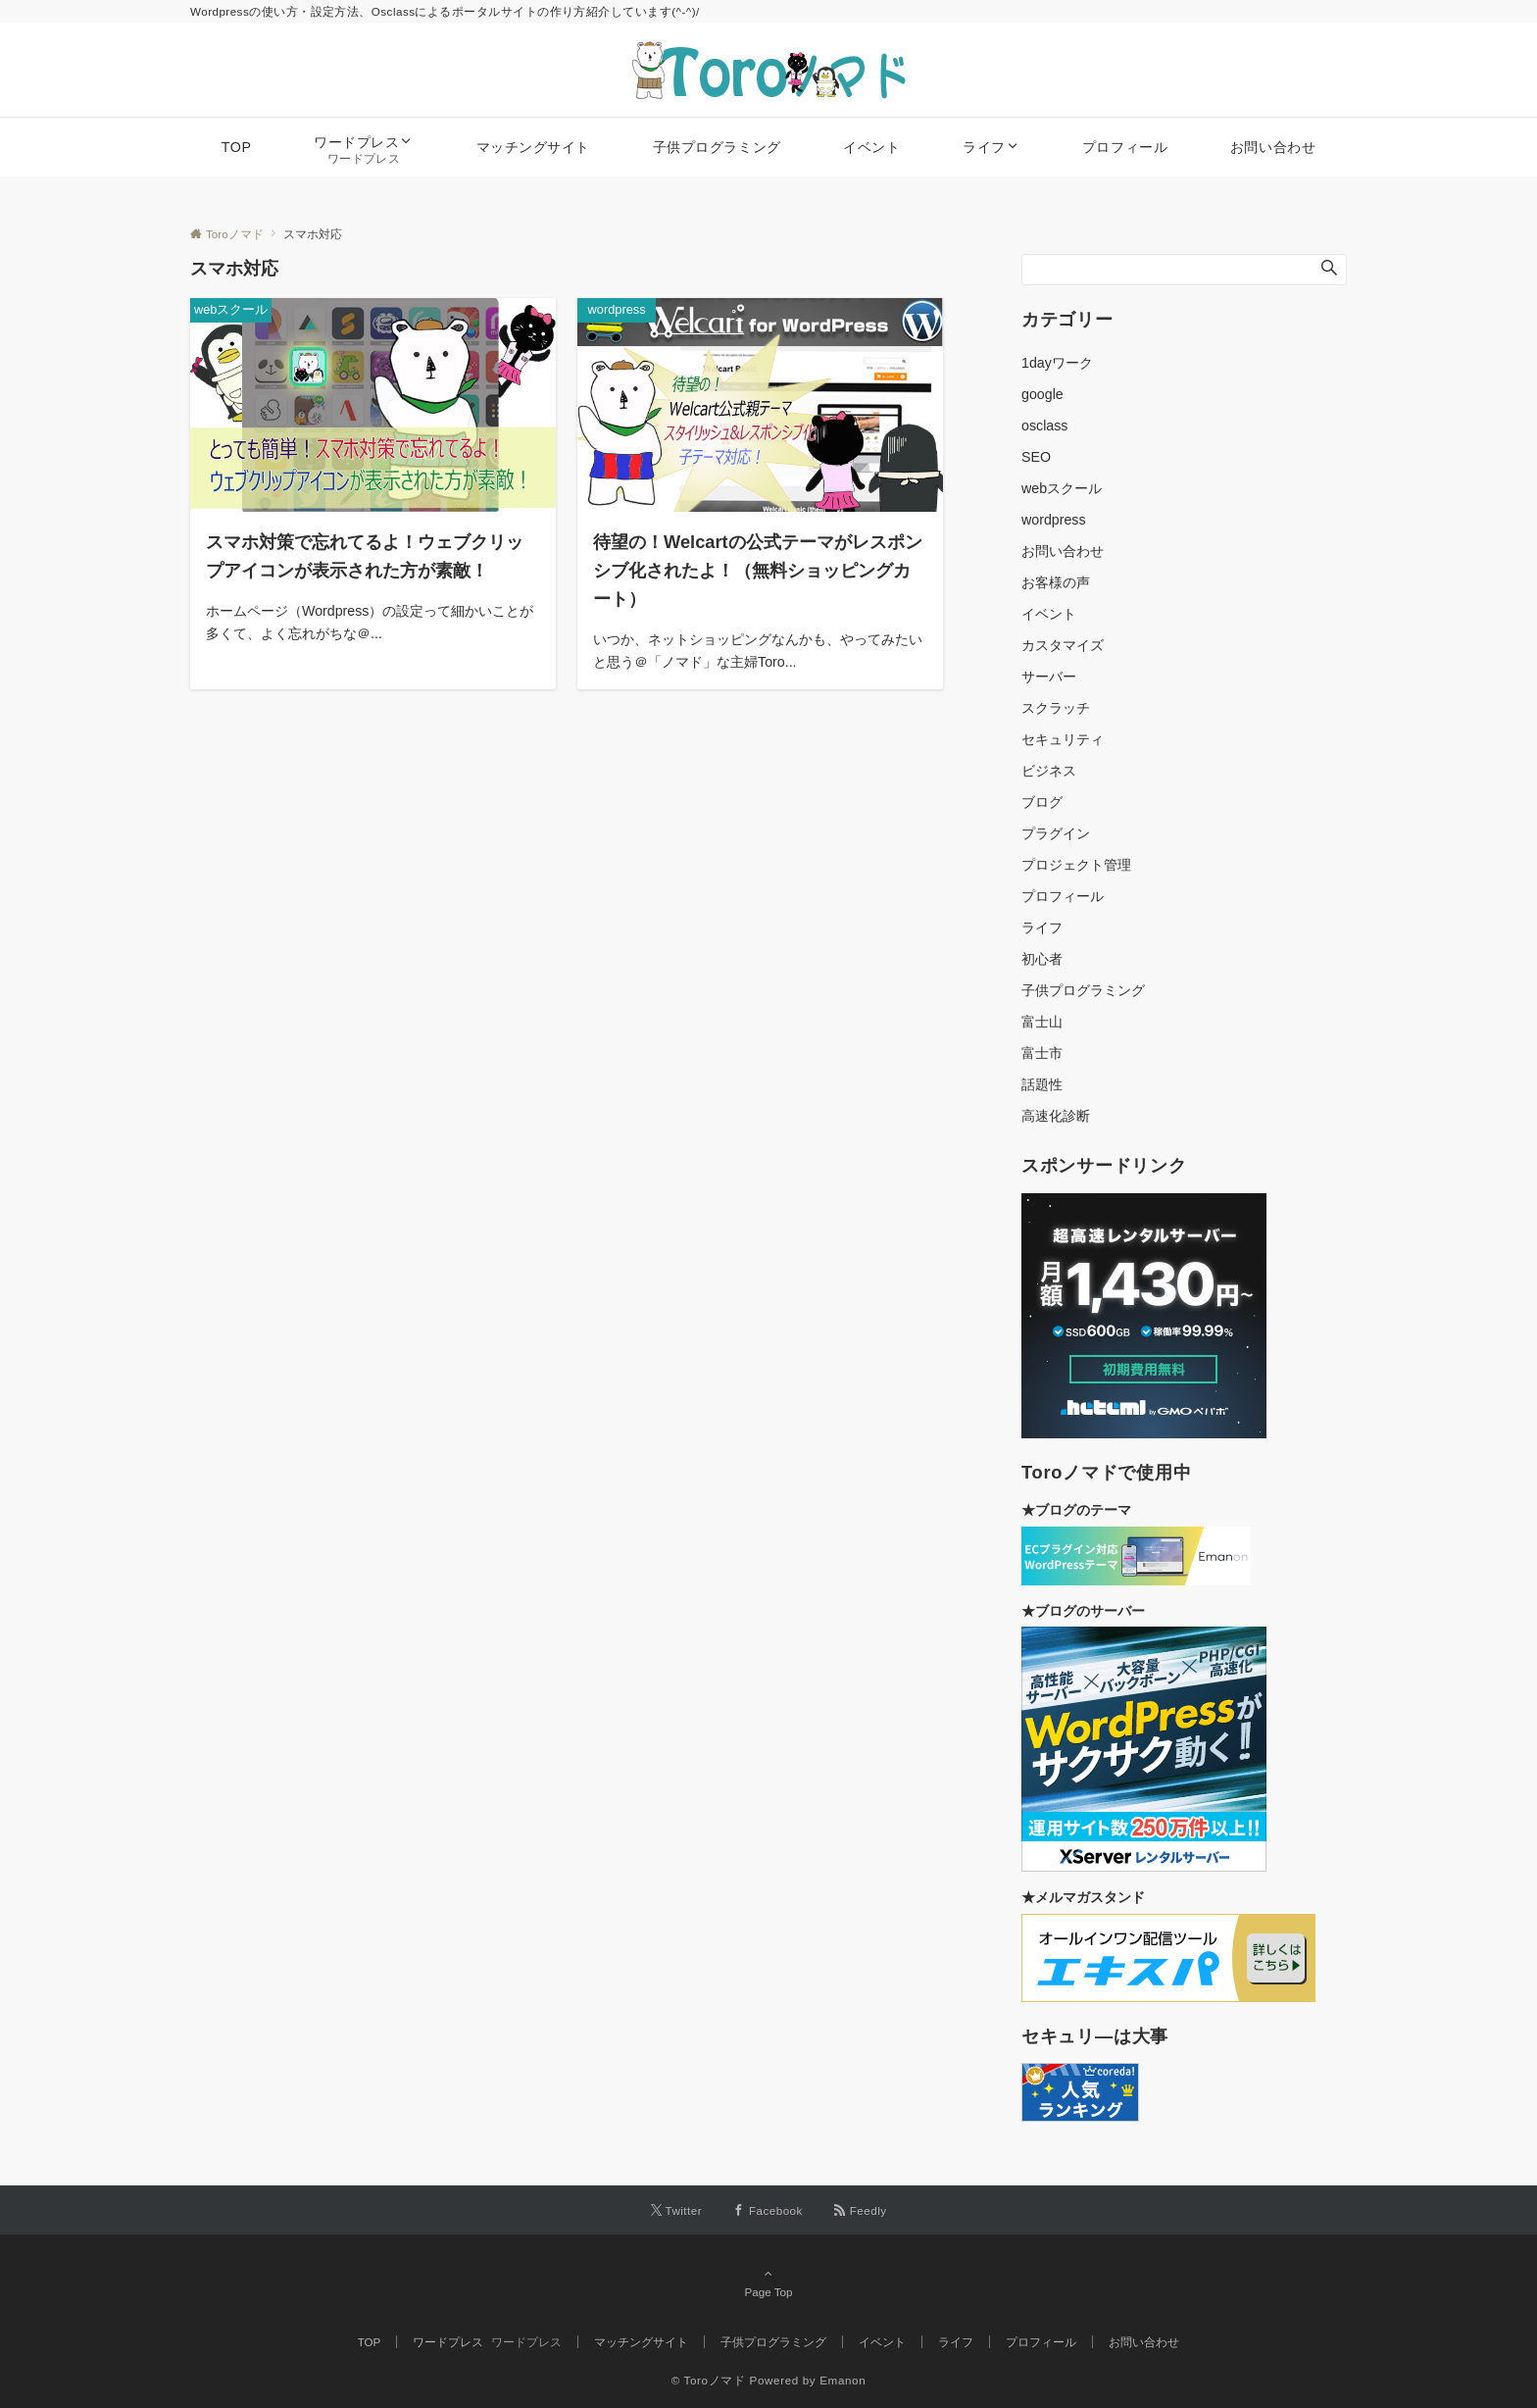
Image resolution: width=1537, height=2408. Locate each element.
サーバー (1048, 676)
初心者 (1042, 959)
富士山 (1042, 1021)
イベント (1048, 614)
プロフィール (1062, 896)
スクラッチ (1055, 708)
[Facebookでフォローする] (768, 2210)
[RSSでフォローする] (860, 2210)
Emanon (842, 2380)
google (1042, 394)
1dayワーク (1057, 363)
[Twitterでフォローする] (677, 2210)
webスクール (1061, 488)
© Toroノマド (708, 2380)
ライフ (1042, 927)
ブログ (1042, 802)
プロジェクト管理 (1076, 865)
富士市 (1042, 1053)
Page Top (768, 2282)
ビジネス (1048, 770)
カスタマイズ (1062, 645)
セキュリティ (1062, 739)
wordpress (1053, 519)
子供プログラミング (1083, 990)
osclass (1044, 425)
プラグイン (1055, 833)
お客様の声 (1055, 582)
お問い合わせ (1062, 551)
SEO (1036, 457)
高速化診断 (1055, 1116)
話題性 (1042, 1084)
